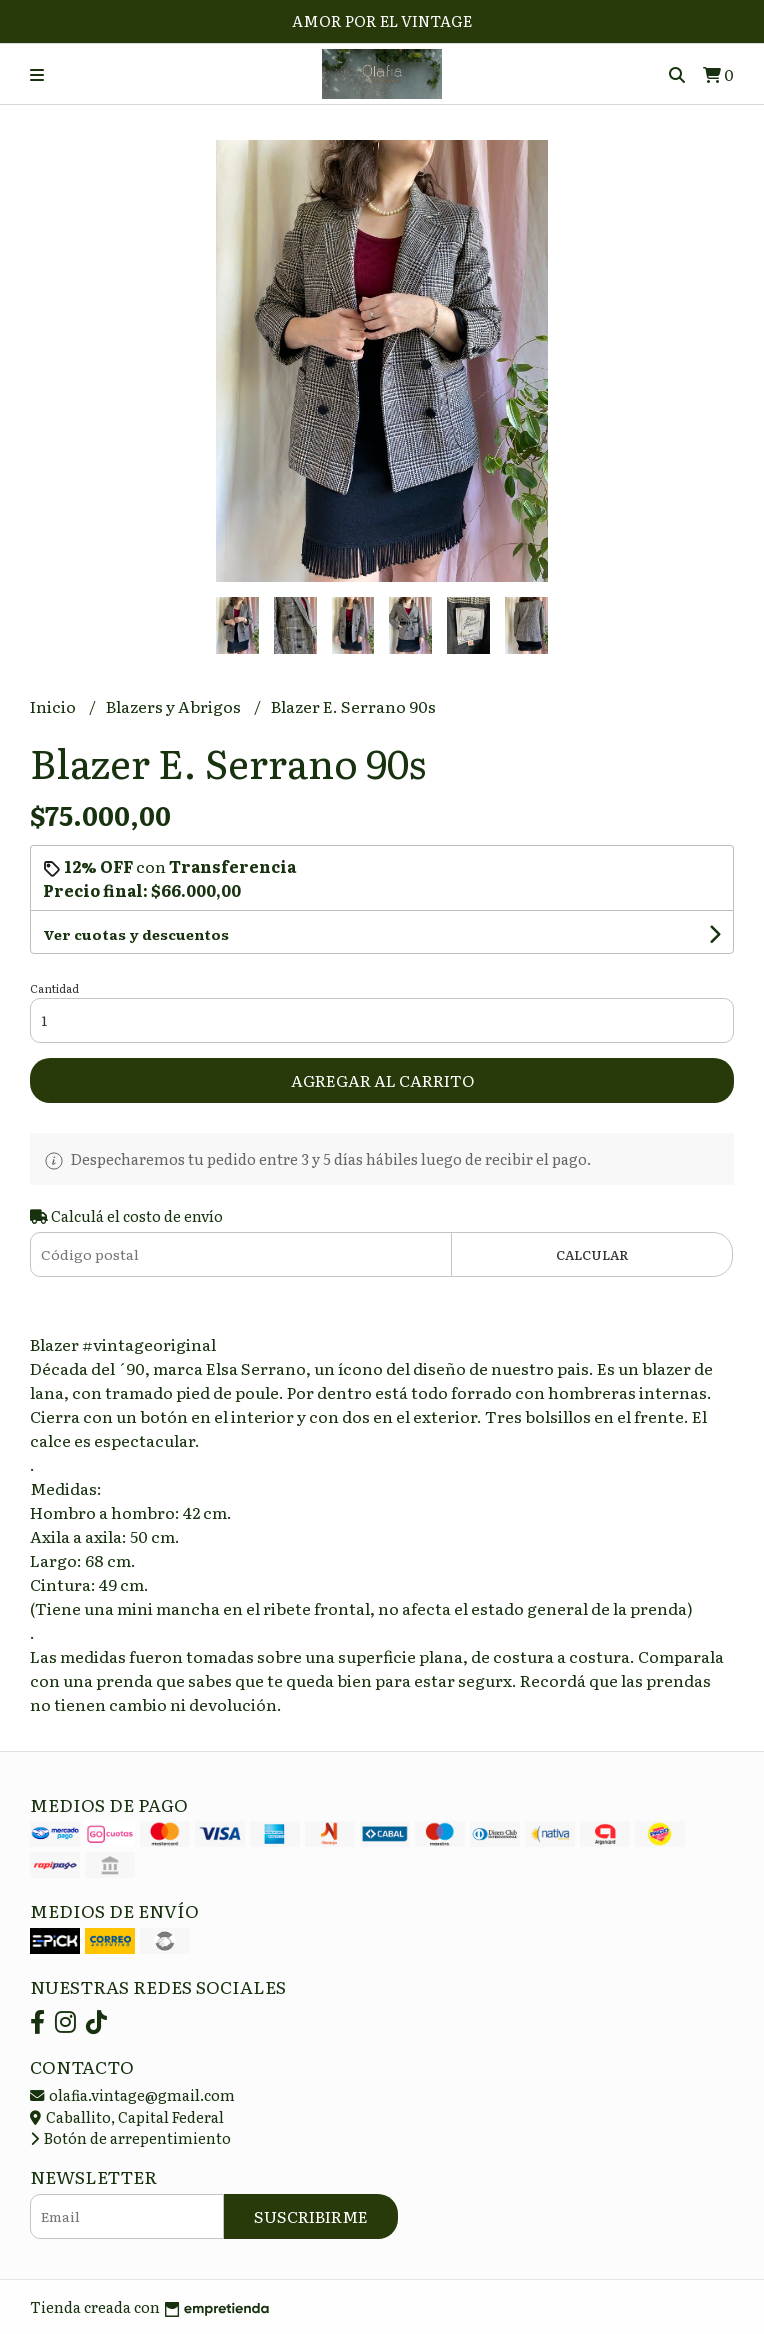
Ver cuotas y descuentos (136, 934)
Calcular (592, 1254)
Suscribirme (311, 2216)
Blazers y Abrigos (175, 706)
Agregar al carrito (382, 1080)
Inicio (54, 706)
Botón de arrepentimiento (130, 2137)
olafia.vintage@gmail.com (132, 2094)
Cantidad (54, 988)
